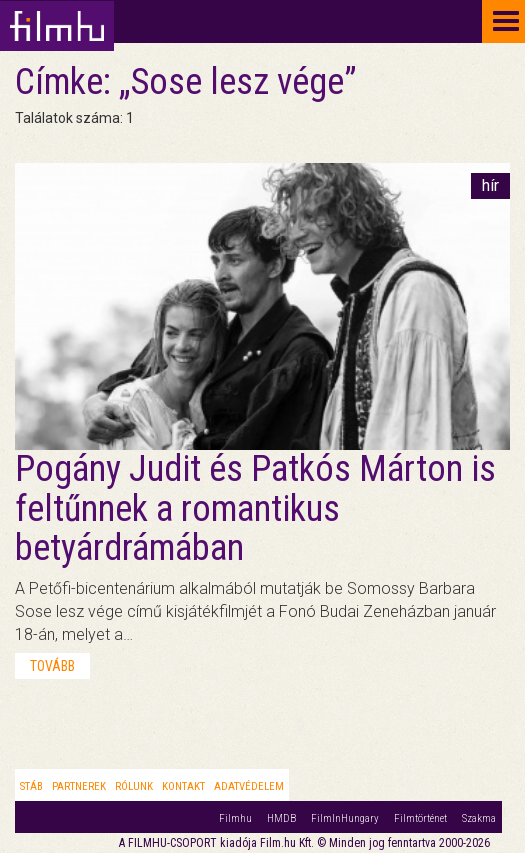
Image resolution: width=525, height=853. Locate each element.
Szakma (479, 818)
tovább (52, 666)
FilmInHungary (345, 818)
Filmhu (235, 818)
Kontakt (183, 786)
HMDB (281, 818)
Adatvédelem (249, 786)
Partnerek (79, 786)
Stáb (31, 786)
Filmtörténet (420, 818)
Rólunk (134, 786)
